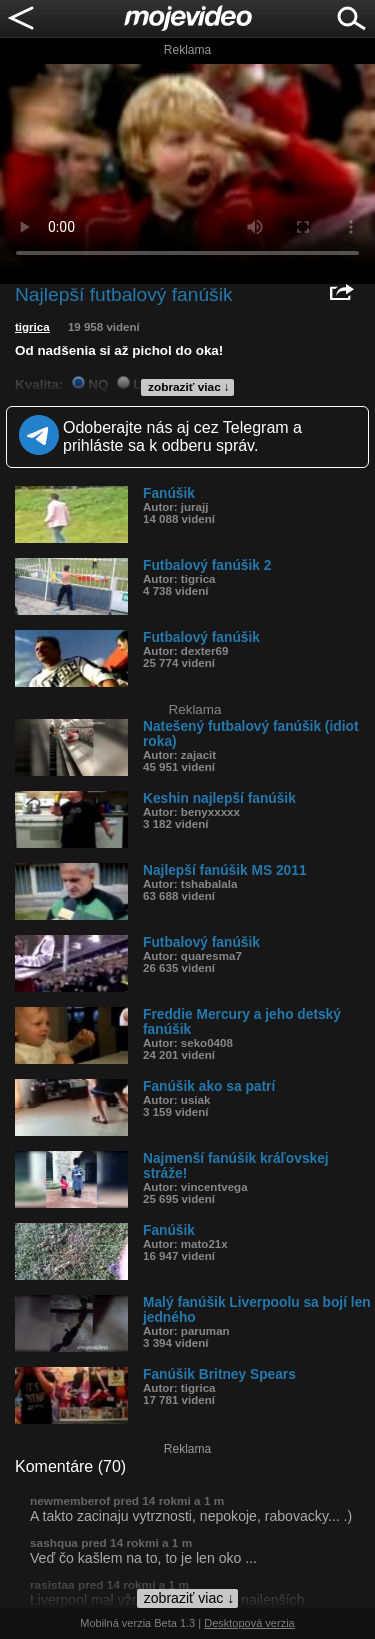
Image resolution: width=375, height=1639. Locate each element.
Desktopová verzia (249, 1623)
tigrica (32, 327)
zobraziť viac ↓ (189, 387)
